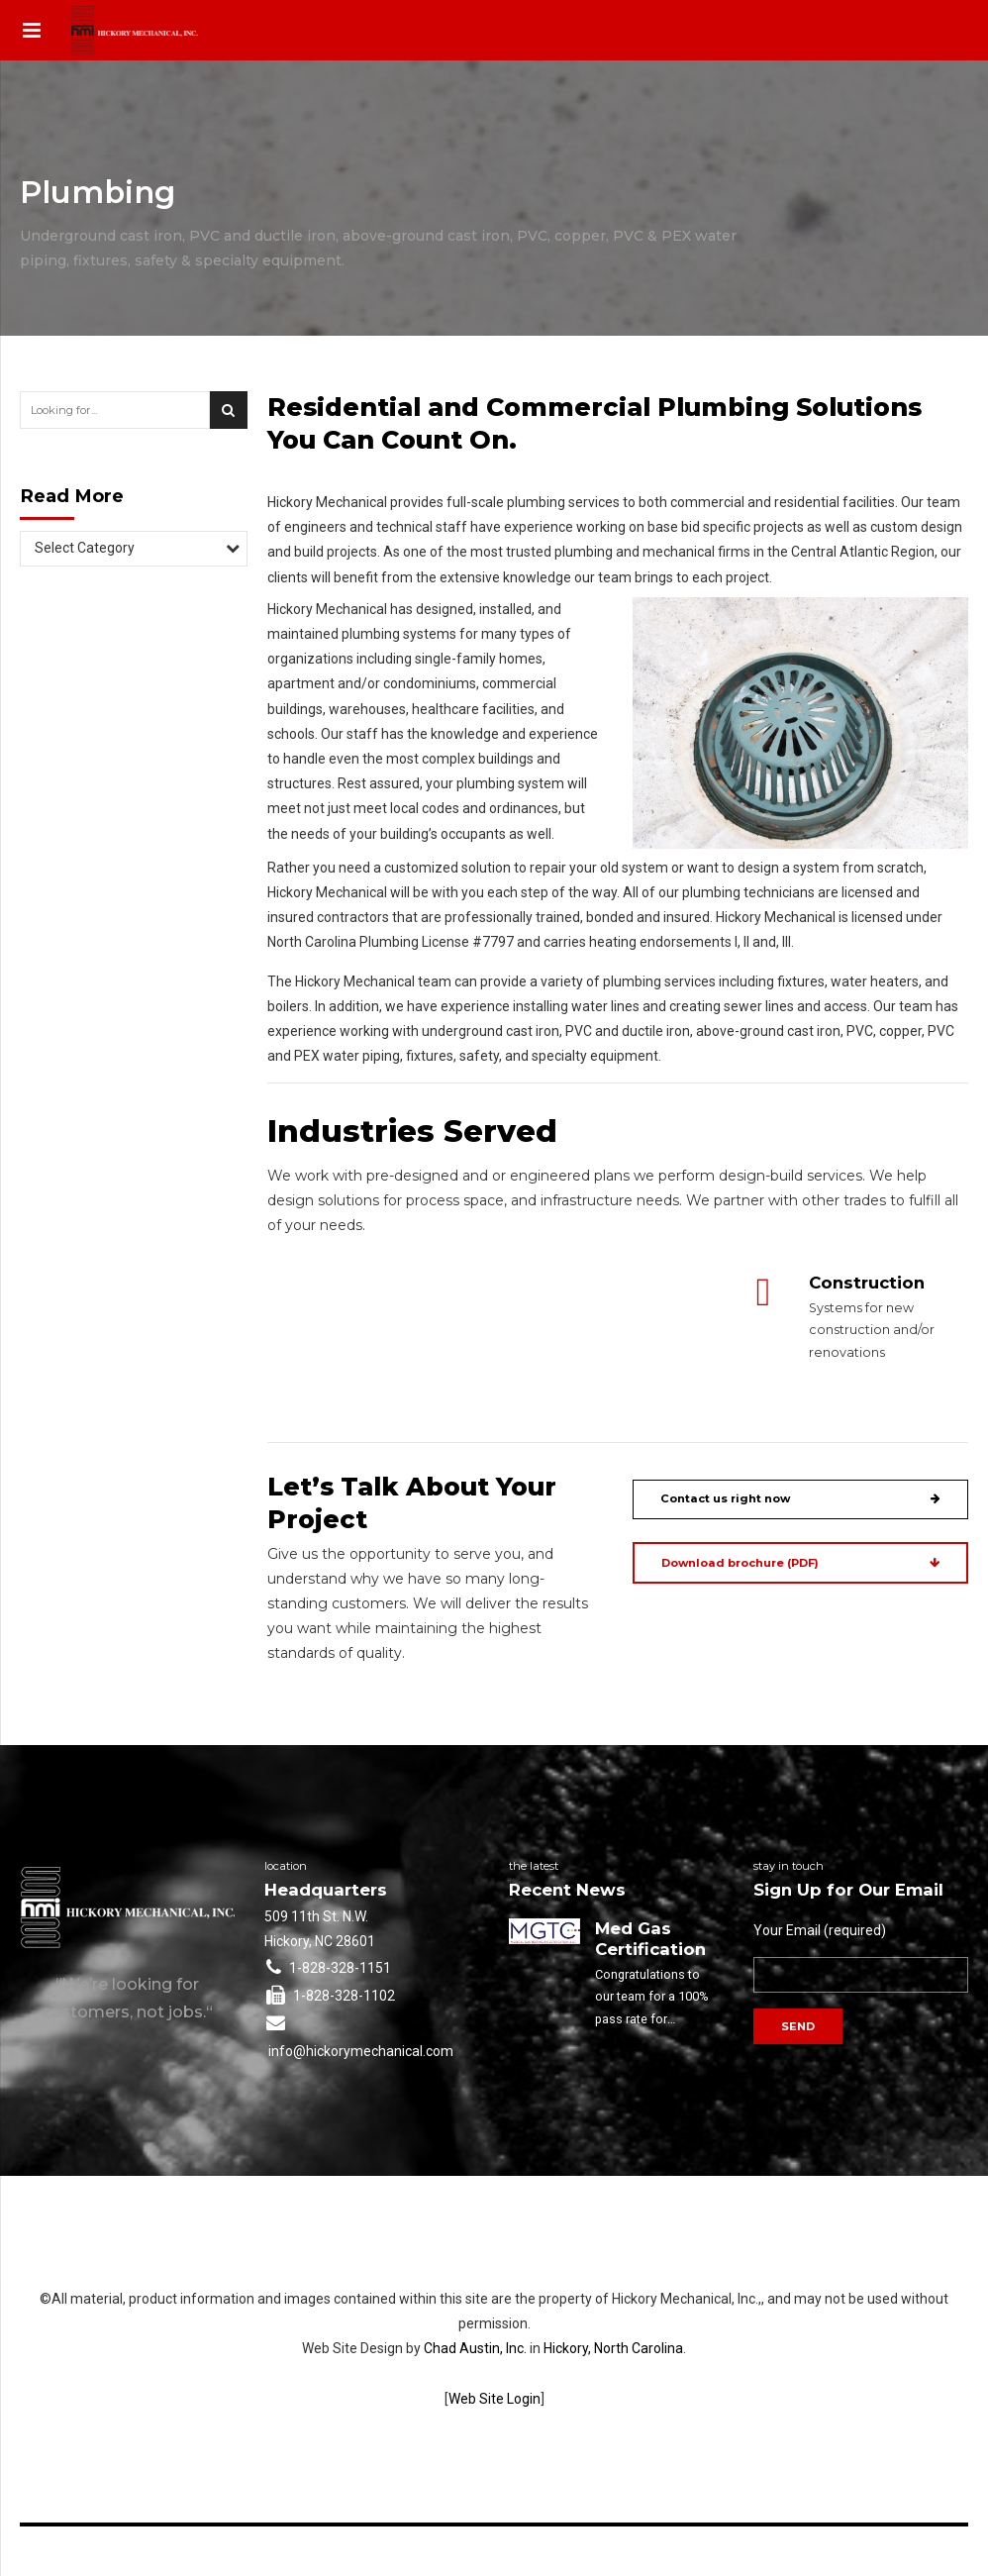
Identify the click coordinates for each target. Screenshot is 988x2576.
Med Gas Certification (650, 1939)
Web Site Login (494, 2399)
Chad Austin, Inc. (475, 2348)
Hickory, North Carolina (613, 2348)
